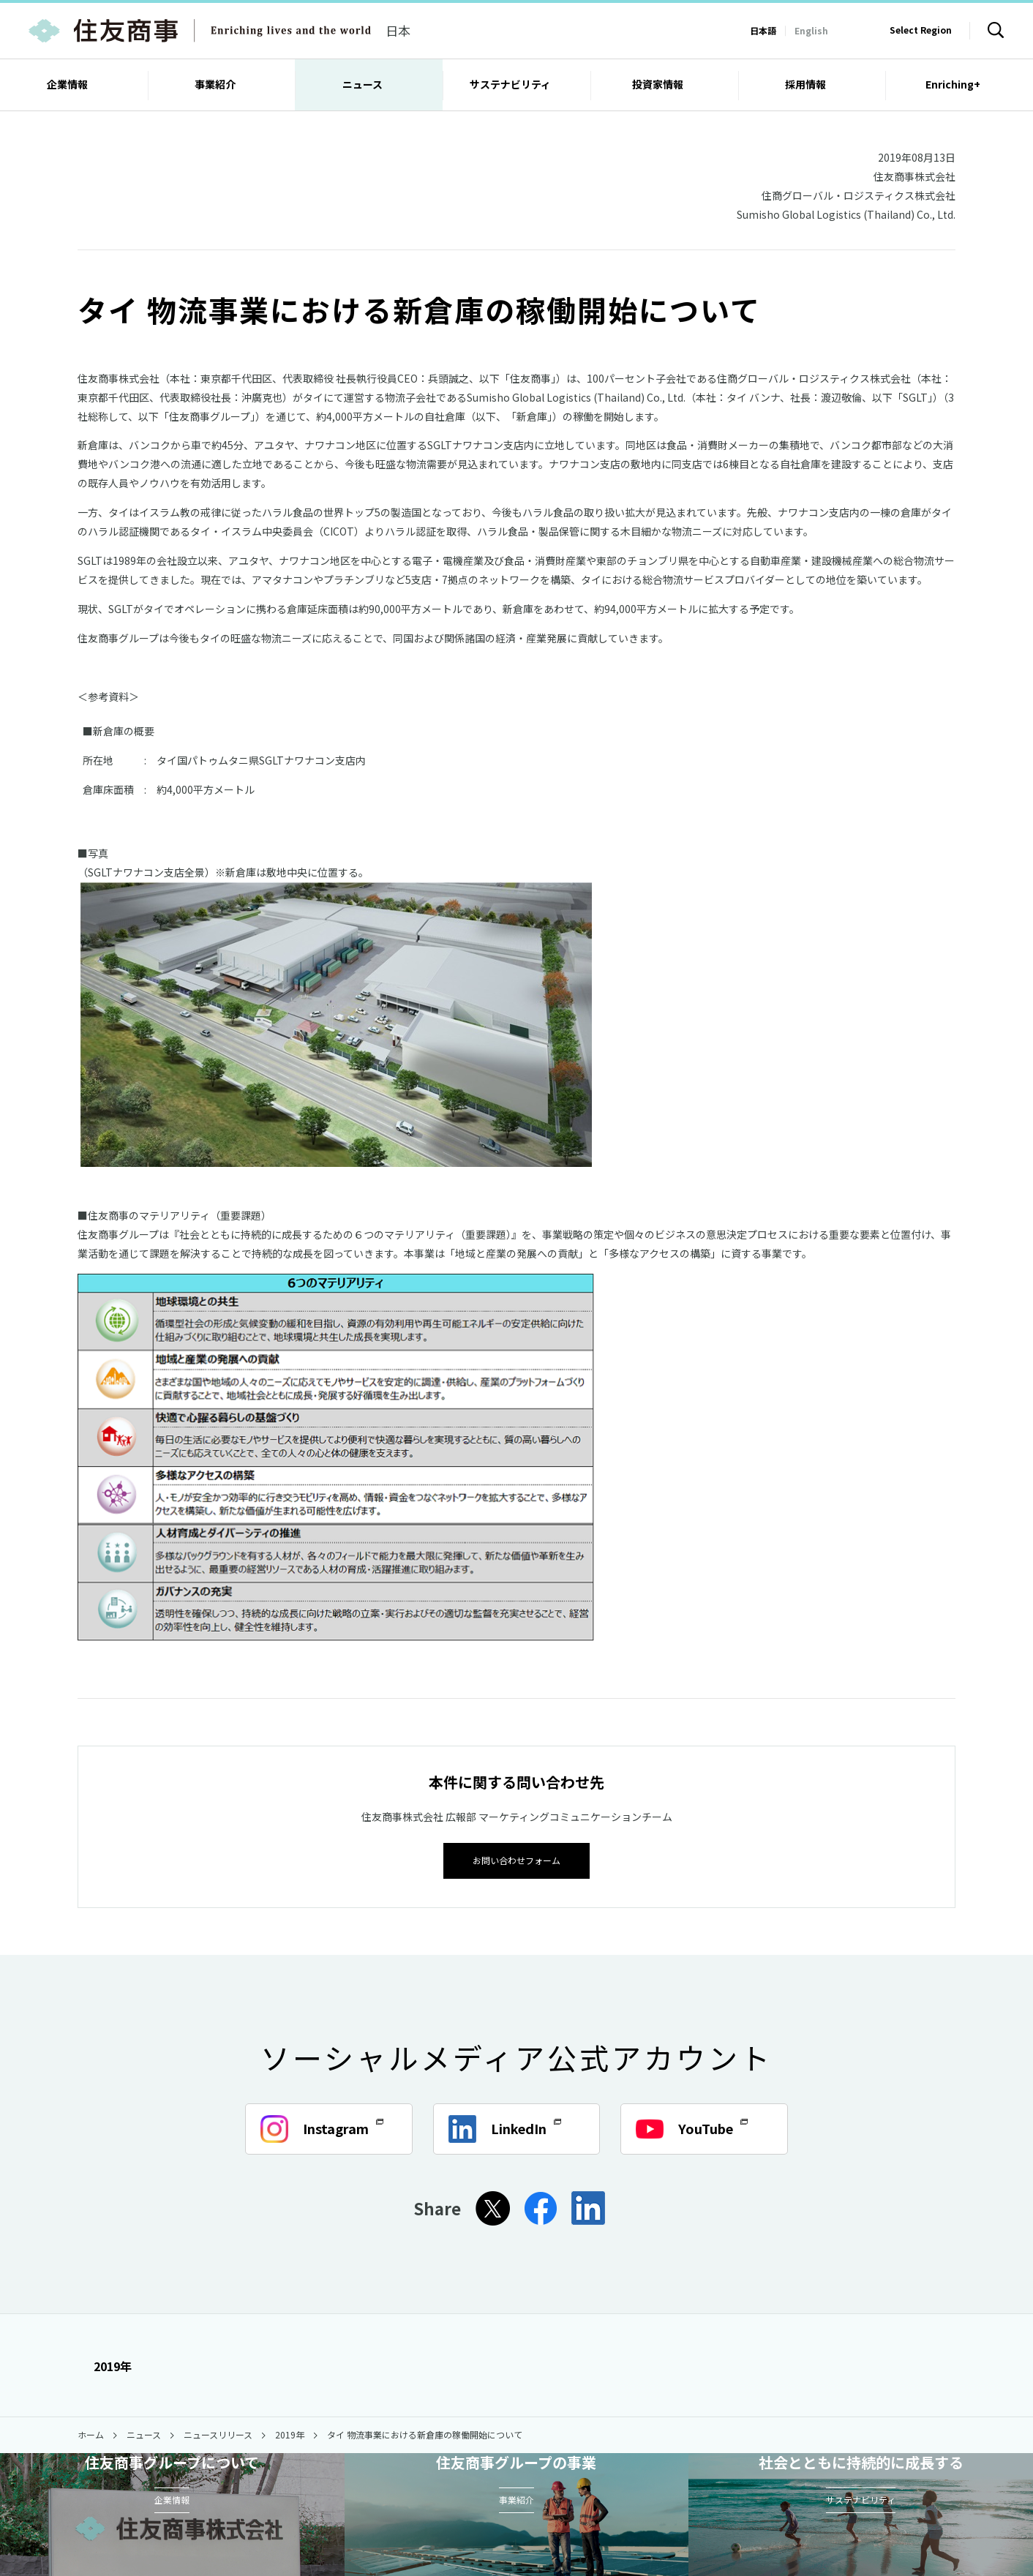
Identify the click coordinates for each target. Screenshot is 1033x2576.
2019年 (105, 2364)
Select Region (921, 29)
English (811, 30)
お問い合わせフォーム (516, 1859)
